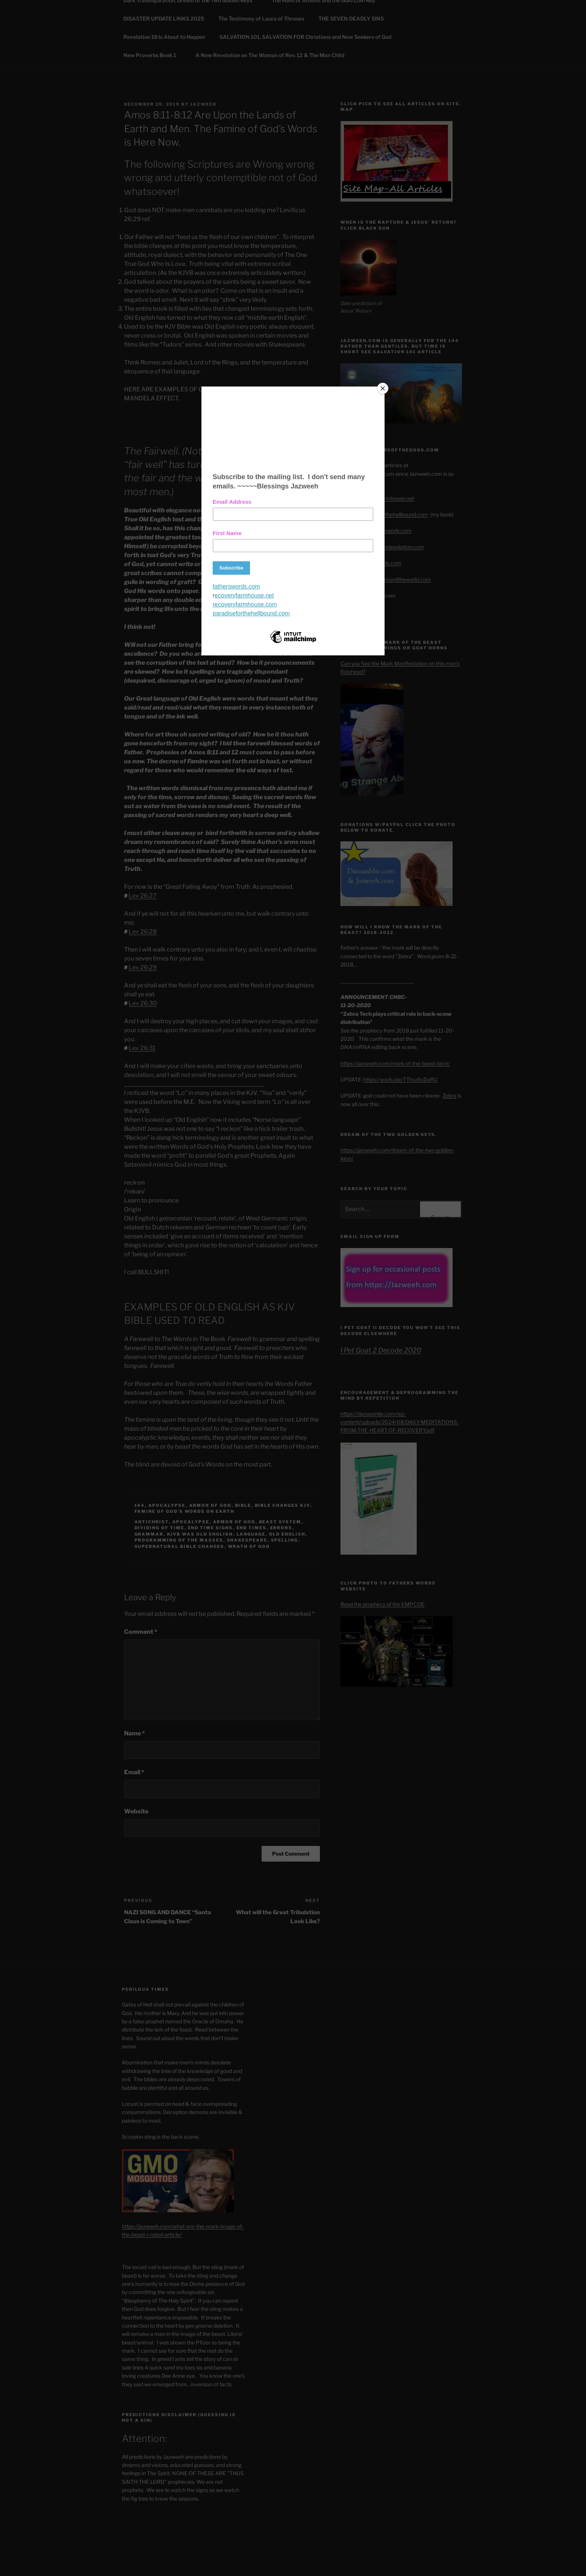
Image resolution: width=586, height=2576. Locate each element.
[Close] (382, 388)
